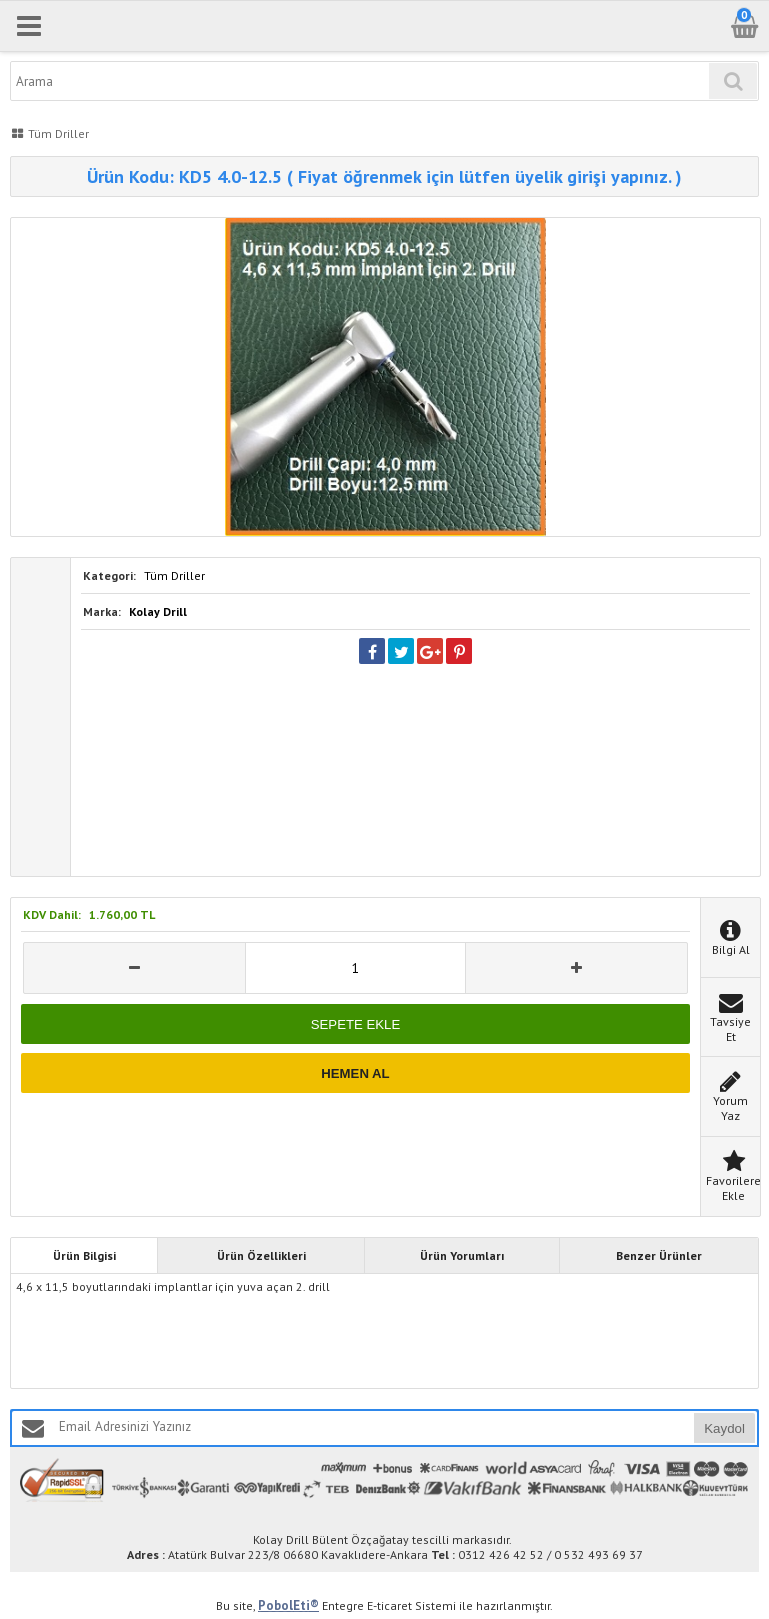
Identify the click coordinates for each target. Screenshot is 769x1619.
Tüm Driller (174, 575)
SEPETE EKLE (355, 1024)
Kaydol (724, 1428)
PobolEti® (288, 1605)
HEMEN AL (355, 1073)
